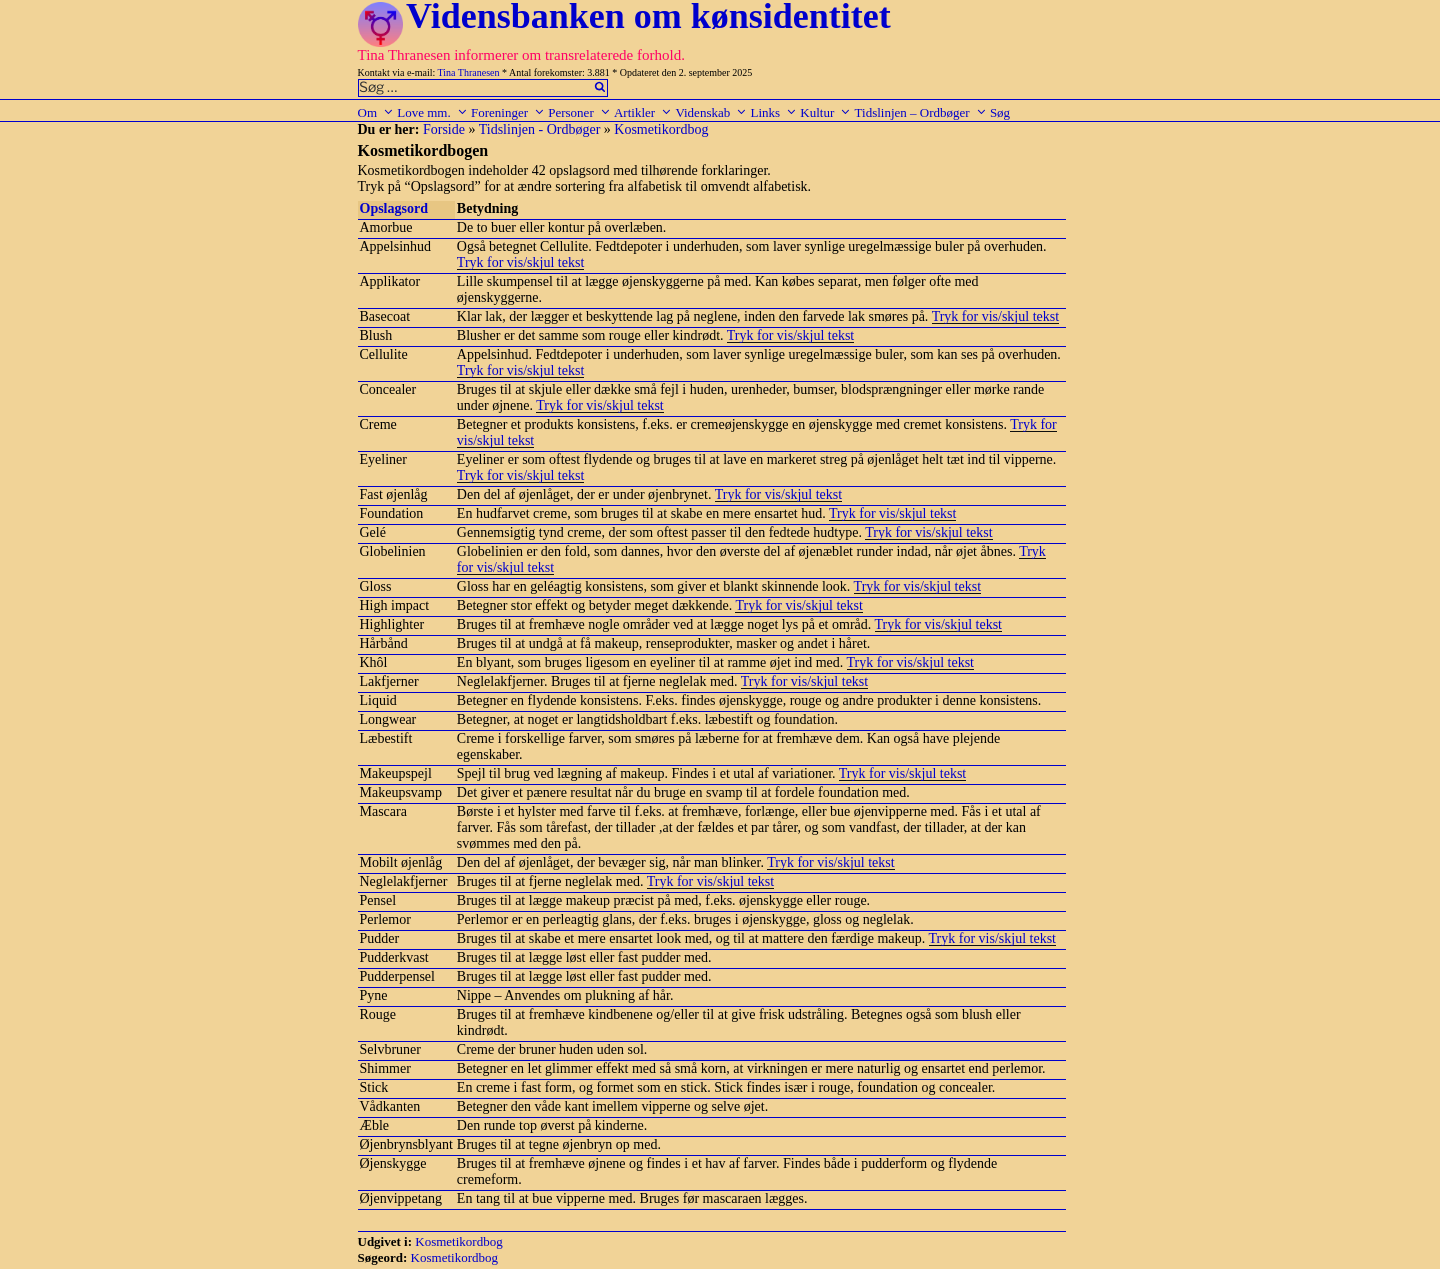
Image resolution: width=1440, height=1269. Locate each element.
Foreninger (508, 112)
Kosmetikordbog (661, 129)
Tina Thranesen (469, 72)
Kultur (825, 112)
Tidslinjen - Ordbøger (540, 129)
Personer (579, 112)
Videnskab (711, 112)
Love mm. (432, 112)
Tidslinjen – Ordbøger (921, 112)
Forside (444, 129)
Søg (1000, 112)
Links (773, 112)
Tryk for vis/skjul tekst (520, 262)
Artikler (643, 112)
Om (376, 112)
